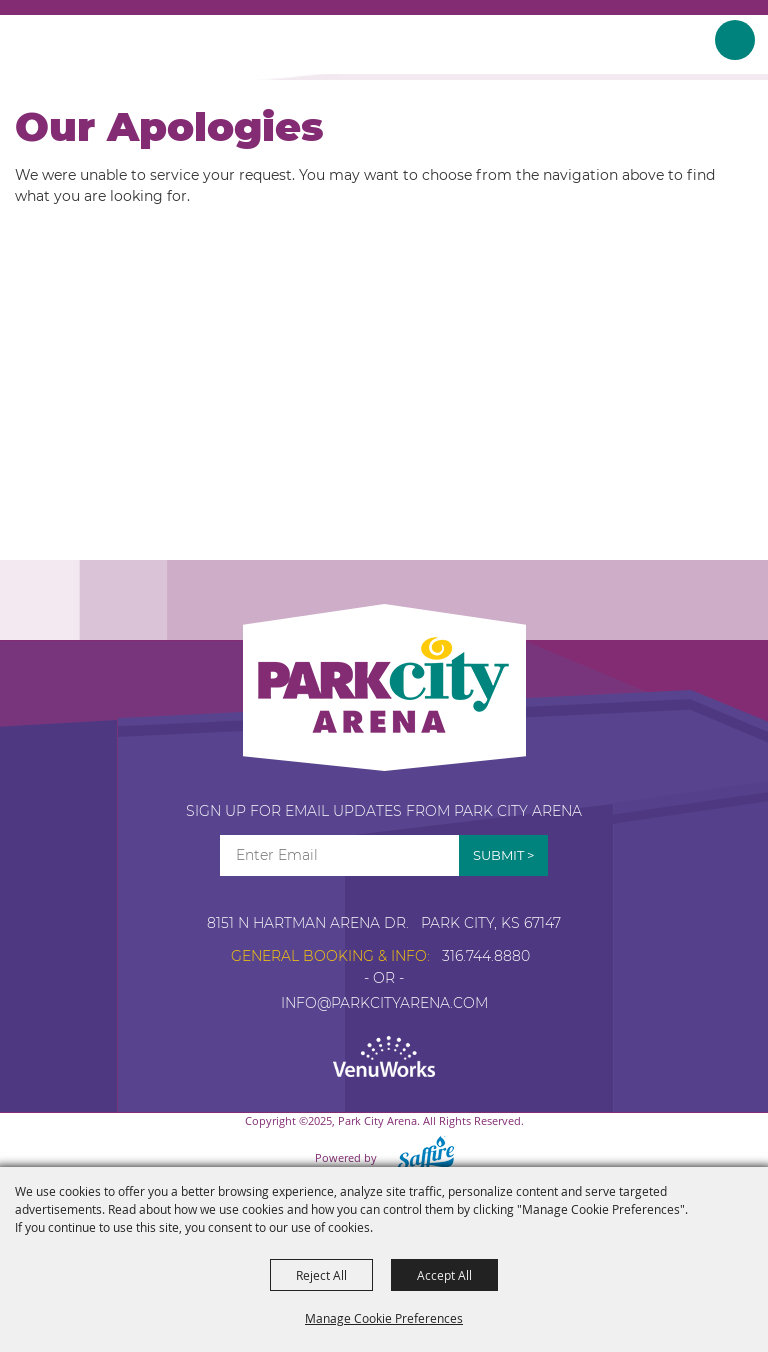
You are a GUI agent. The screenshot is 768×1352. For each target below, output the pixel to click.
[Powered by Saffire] (420, 1157)
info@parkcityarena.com (384, 1003)
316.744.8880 (486, 956)
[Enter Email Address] (339, 855)
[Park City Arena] (82, 45)
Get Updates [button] (503, 855)
